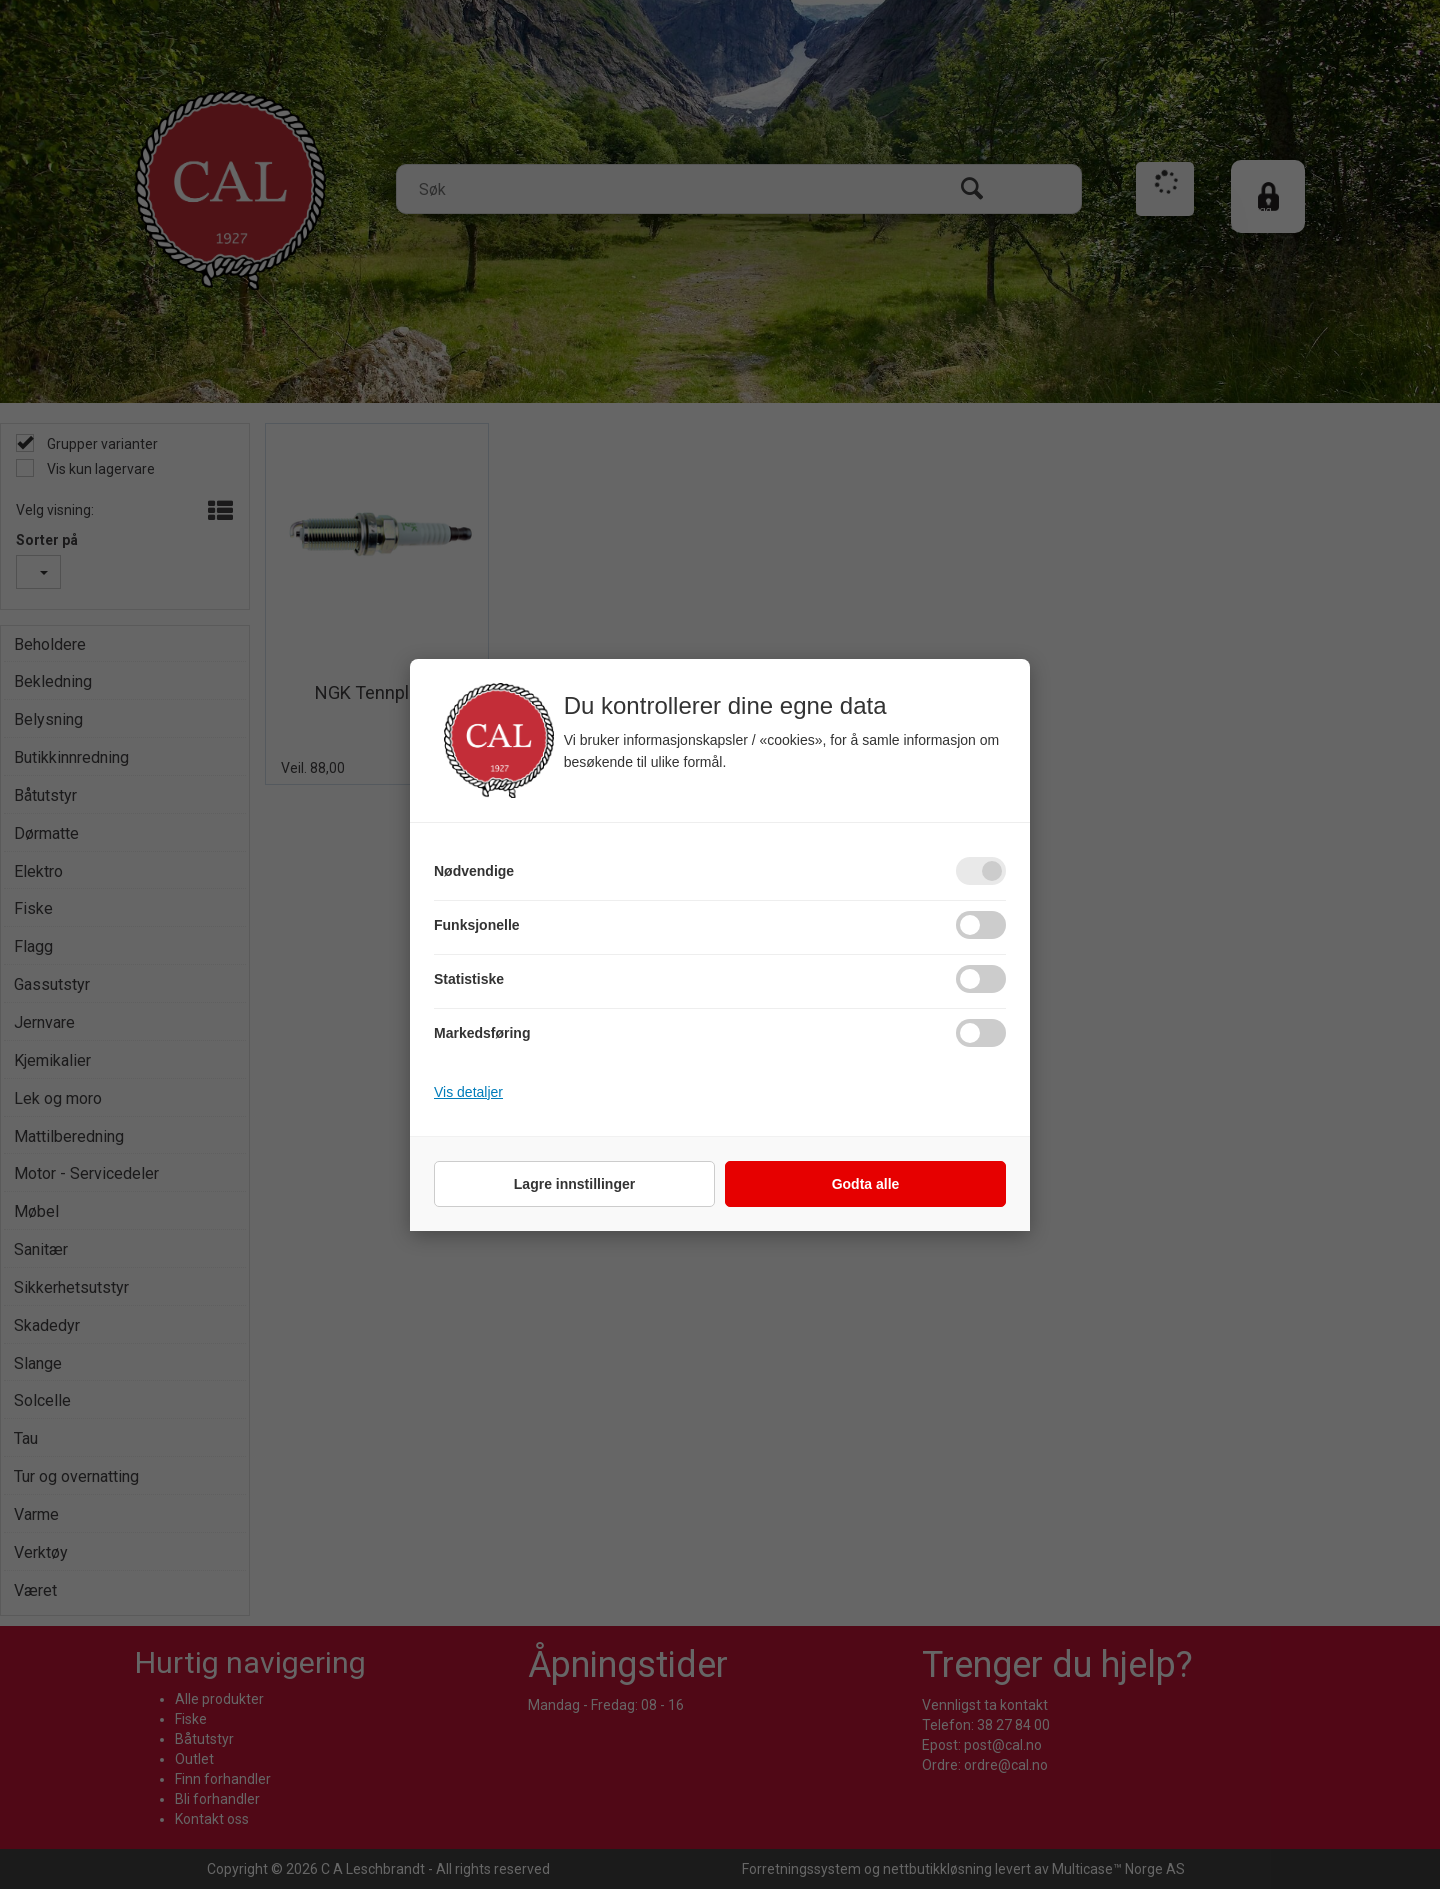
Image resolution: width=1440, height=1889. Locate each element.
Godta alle (866, 1184)
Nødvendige (474, 871)
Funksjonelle (477, 925)
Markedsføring (482, 1033)
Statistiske (469, 979)
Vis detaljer (468, 1092)
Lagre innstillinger (574, 1184)
